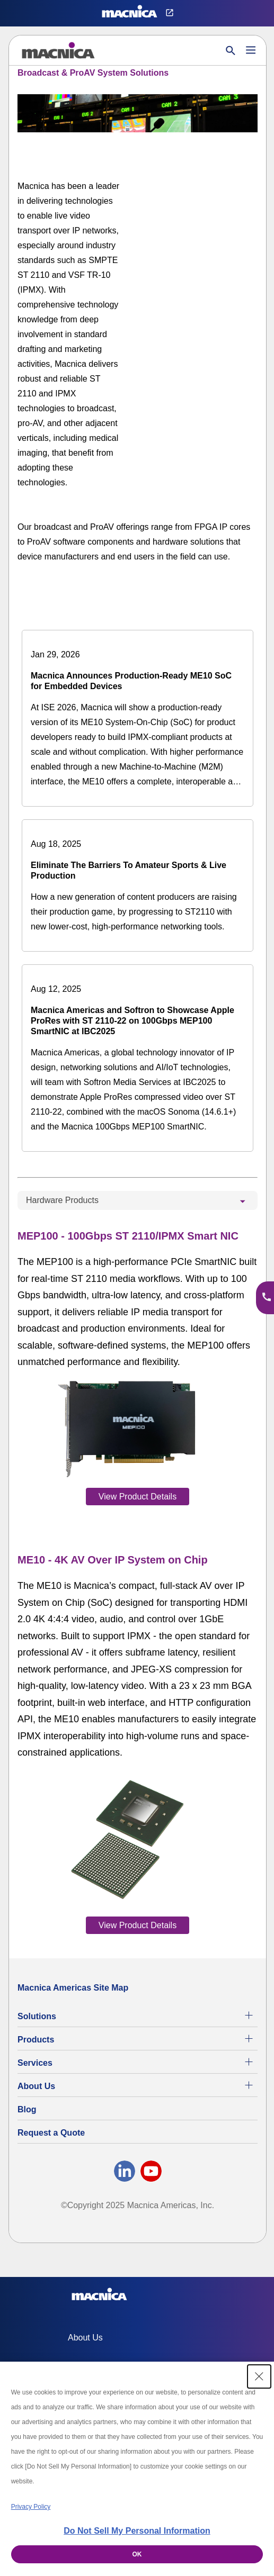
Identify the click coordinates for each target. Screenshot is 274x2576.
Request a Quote (51, 2132)
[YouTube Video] (206, 208)
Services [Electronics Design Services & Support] (34, 2062)
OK (137, 2554)
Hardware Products (62, 1200)
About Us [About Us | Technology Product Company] (36, 2086)
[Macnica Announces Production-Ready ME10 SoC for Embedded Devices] (137, 718)
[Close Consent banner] (259, 2376)
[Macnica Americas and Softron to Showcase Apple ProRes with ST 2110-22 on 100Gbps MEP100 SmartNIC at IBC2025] (137, 1058)
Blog (27, 2109)
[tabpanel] (137, 1579)
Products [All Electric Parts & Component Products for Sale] (35, 2039)
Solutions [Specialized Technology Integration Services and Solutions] (36, 2016)
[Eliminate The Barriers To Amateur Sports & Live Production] (137, 885)
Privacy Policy (31, 2506)
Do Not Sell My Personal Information (137, 2530)
